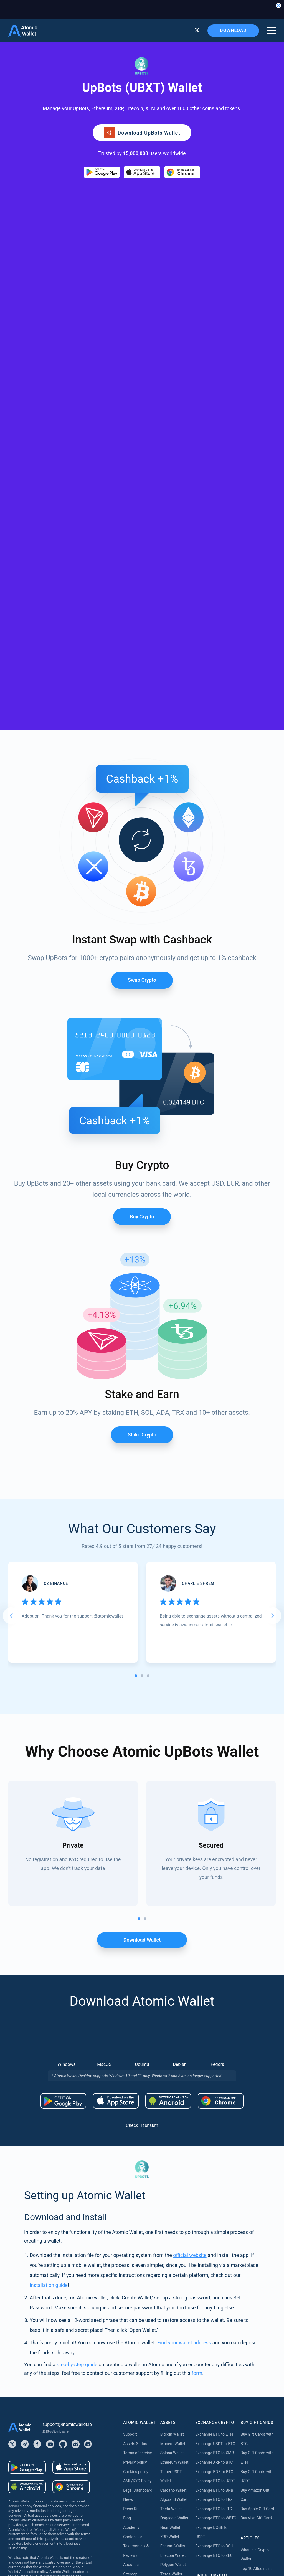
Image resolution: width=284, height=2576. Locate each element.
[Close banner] (278, 5)
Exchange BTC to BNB (214, 2118)
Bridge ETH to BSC (211, 2234)
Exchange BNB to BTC (214, 2099)
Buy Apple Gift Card (257, 2137)
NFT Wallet (169, 2211)
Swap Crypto (142, 608)
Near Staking (171, 2435)
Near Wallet (170, 2156)
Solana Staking (173, 2519)
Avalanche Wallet (175, 2221)
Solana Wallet (172, 2081)
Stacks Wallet (172, 2361)
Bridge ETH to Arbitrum (215, 2215)
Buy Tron (130, 2346)
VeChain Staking (174, 2481)
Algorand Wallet (173, 2127)
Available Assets (174, 2397)
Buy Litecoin (133, 2308)
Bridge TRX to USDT (212, 2336)
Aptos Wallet (171, 2304)
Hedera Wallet (172, 2248)
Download (233, 30)
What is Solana (253, 2215)
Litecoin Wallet (173, 2183)
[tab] (136, 1303)
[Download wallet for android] (102, 172)
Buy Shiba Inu (134, 2336)
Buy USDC (131, 2327)
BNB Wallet (170, 2230)
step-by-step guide (77, 1992)
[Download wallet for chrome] (182, 172)
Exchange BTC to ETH (214, 2062)
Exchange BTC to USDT (215, 2109)
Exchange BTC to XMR (214, 2081)
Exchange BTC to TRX (214, 2127)
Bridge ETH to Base (212, 2224)
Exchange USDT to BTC (215, 2071)
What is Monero (254, 2224)
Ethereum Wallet (174, 2090)
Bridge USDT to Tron (212, 2327)
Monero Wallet (172, 2071)
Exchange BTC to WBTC (215, 2146)
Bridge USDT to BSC (212, 2299)
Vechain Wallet (173, 2314)
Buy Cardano (134, 2374)
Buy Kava (131, 2364)
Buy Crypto (142, 844)
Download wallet (142, 1568)
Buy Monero (133, 2289)
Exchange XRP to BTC (214, 2090)
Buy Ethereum (135, 2252)
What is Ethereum (255, 2234)
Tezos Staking (172, 2453)
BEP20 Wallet (171, 2295)
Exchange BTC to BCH (214, 2174)
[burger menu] (271, 30)
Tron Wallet (170, 2239)
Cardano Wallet (173, 2118)
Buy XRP (130, 2280)
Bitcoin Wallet (172, 2062)
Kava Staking (171, 2416)
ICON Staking (171, 2509)
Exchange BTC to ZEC (214, 2183)
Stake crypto (142, 1063)
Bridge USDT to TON (212, 2318)
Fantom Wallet (172, 2174)
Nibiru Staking (172, 2528)
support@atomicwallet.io (67, 2052)
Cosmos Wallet (173, 2342)
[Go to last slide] (11, 1244)
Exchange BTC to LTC (213, 2137)
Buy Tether (132, 2261)
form (197, 2001)
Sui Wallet (169, 2351)
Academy (131, 2156)
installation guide (49, 1913)
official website (189, 1883)
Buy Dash (131, 2383)
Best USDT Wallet (255, 2271)
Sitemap (130, 2202)
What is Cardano (254, 2243)
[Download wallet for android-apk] (168, 1729)
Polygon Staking (174, 2425)
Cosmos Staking (174, 2444)
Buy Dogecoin (135, 2318)
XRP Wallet (169, 2165)
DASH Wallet (171, 2332)
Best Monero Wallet (257, 2280)
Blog (127, 2146)
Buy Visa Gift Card (256, 2146)
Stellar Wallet (171, 2276)
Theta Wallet (171, 2137)
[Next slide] (273, 1244)
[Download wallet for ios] (142, 172)
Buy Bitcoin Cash (137, 2271)
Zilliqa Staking (172, 2491)
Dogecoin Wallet (174, 2146)
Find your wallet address (184, 1970)
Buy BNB (130, 2299)
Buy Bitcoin (133, 2243)
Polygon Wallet (173, 2193)
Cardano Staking (174, 2500)
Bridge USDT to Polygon (215, 2308)
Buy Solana (132, 2355)
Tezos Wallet (171, 2202)
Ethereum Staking (175, 2407)
